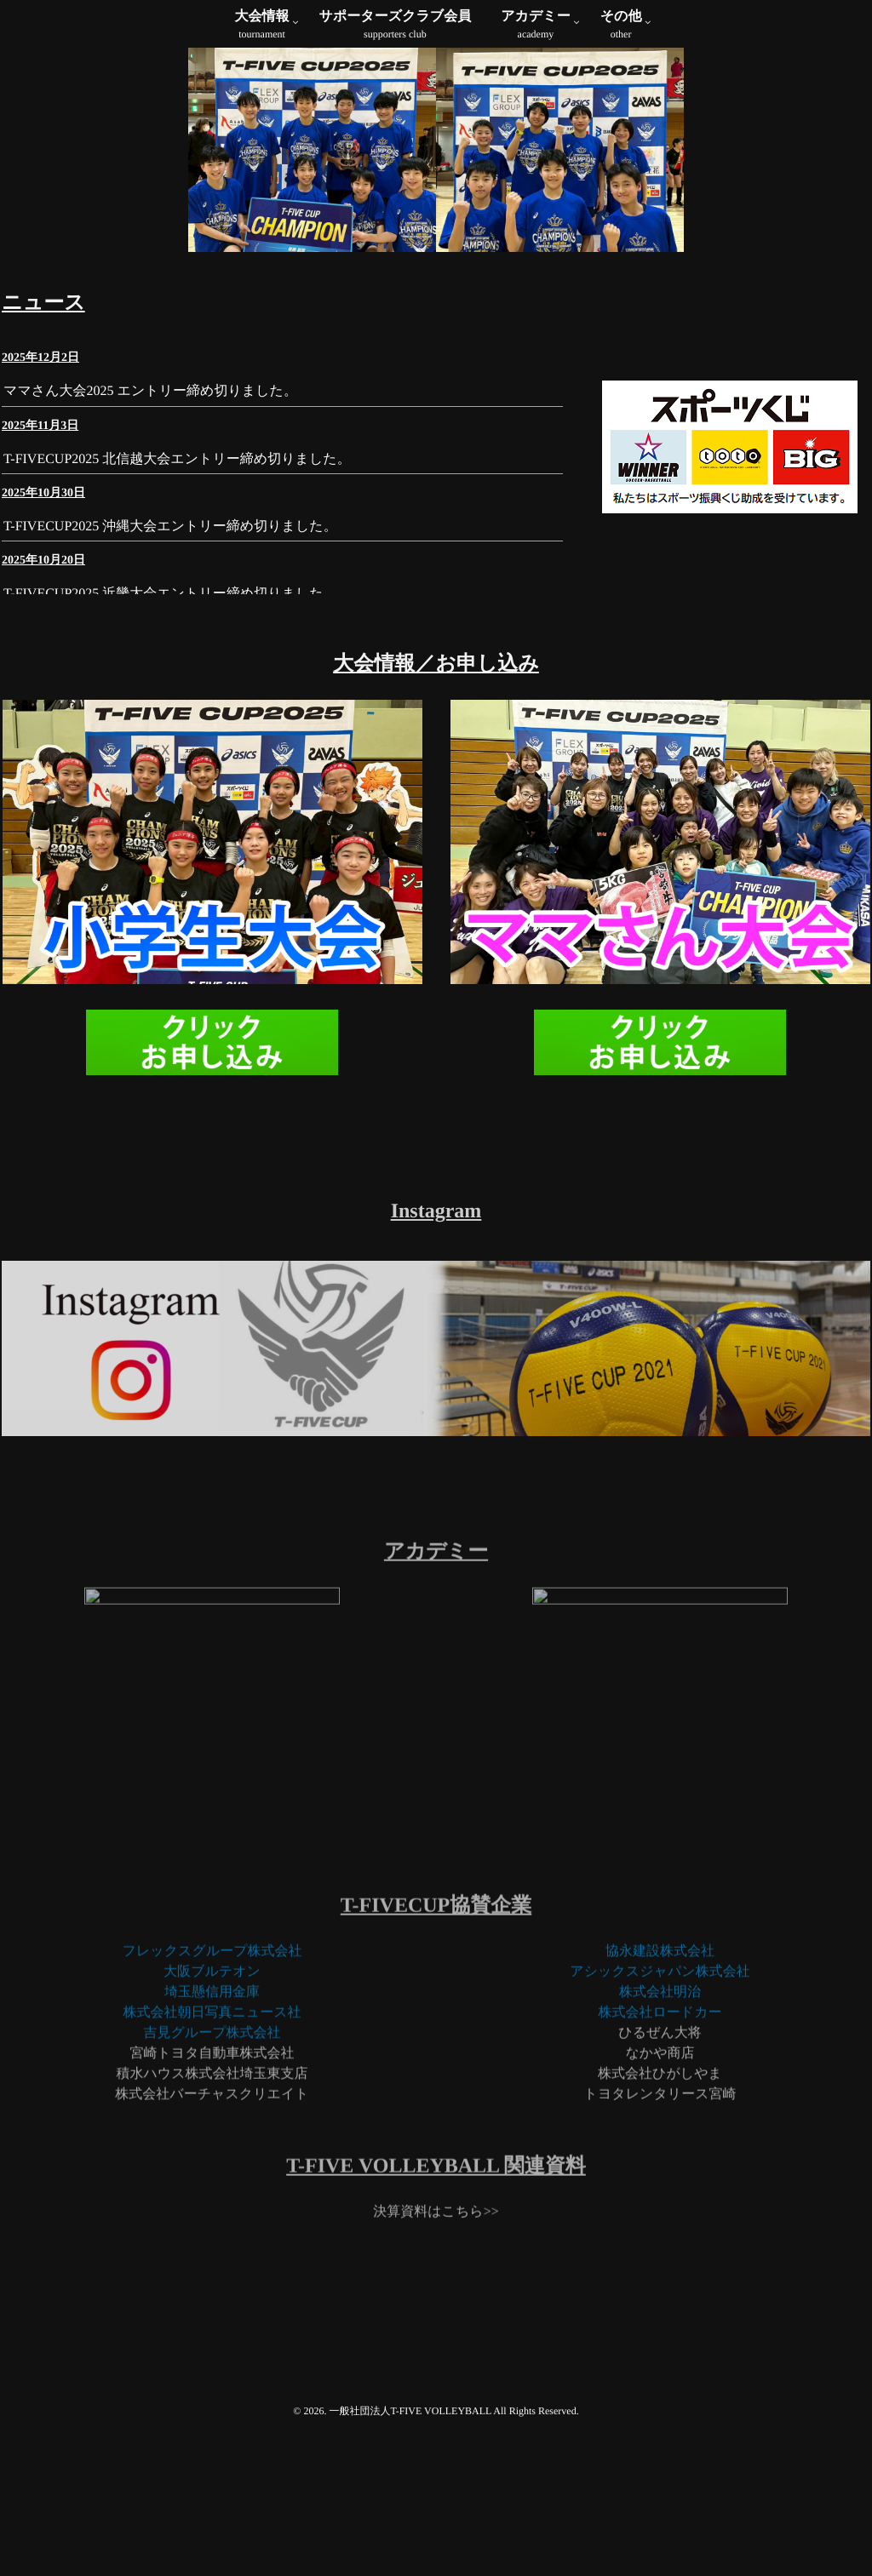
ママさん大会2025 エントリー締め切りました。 (150, 547)
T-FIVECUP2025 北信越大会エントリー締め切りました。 (177, 614)
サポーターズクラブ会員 (395, 26)
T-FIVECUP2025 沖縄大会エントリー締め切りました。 (170, 681)
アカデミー (536, 26)
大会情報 (262, 26)
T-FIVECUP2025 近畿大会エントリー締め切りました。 (170, 748)
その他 (621, 26)
